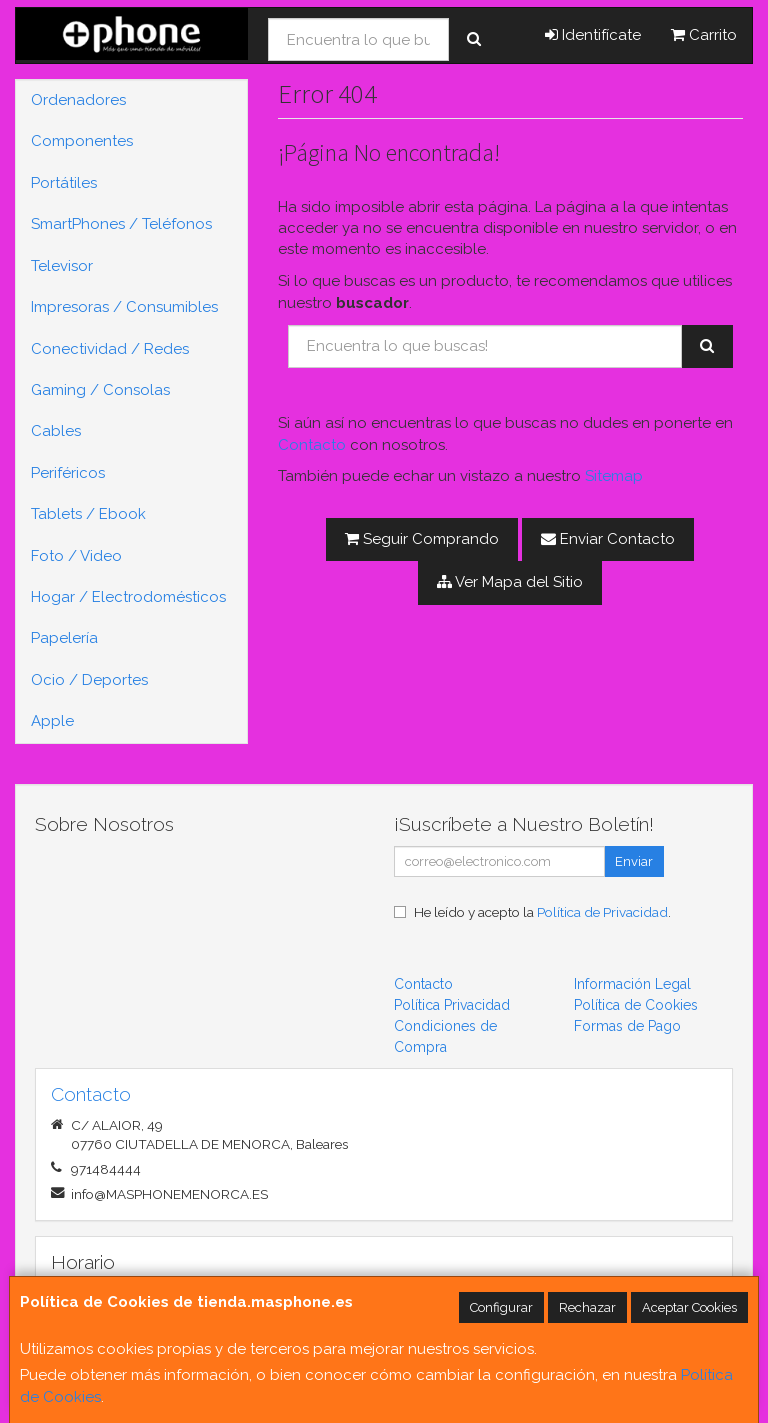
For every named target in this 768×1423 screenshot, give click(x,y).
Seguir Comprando (422, 539)
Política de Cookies (636, 1005)
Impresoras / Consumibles (124, 307)
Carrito (704, 35)
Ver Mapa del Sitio (510, 582)
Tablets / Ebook (88, 514)
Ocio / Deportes (89, 680)
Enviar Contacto (608, 539)
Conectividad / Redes (110, 349)
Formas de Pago (627, 1026)
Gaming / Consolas (100, 390)
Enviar (634, 861)
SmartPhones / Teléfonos (121, 224)
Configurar (501, 1307)
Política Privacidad (452, 1005)
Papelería (64, 638)
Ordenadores (78, 100)
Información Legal (632, 984)
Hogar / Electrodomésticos (128, 597)
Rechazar (587, 1307)
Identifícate (593, 35)
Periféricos (68, 473)
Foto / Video (76, 556)
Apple (52, 721)
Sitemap (614, 476)
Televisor (62, 266)
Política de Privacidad (602, 912)
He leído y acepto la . (542, 912)
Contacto (312, 445)
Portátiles (64, 183)
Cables (56, 431)
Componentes (82, 141)
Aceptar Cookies (689, 1307)
